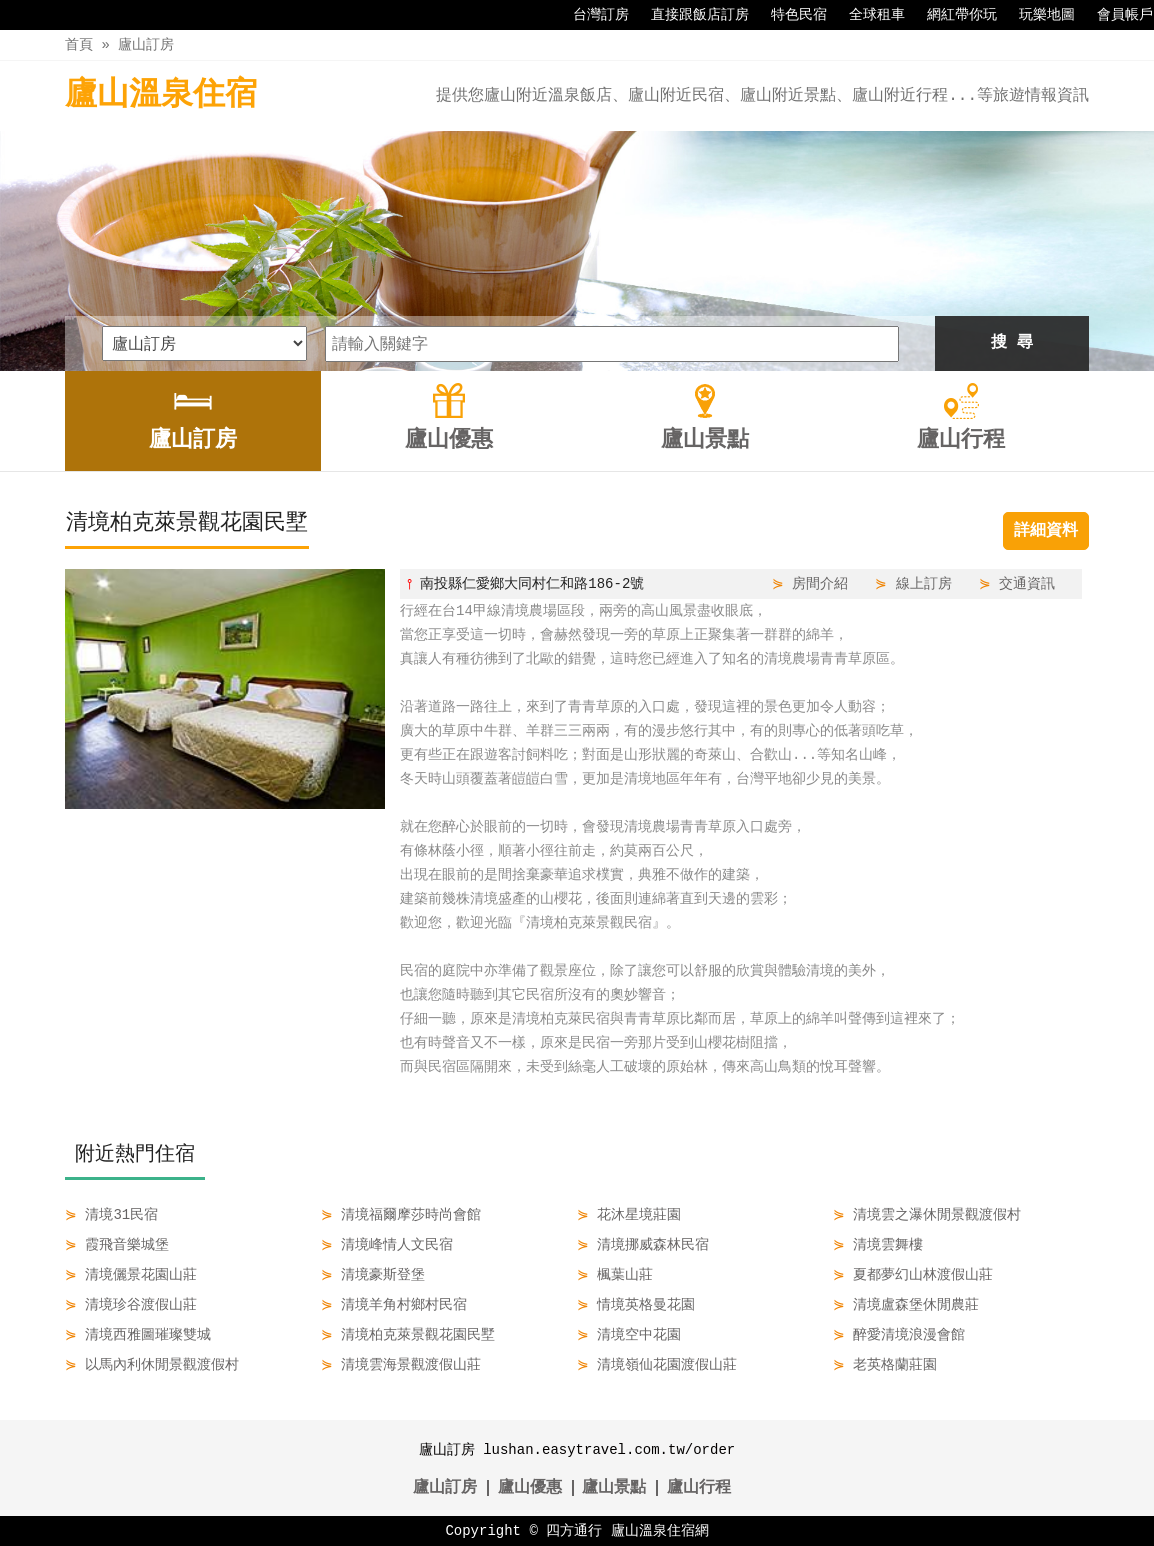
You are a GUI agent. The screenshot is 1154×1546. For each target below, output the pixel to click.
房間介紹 (820, 583)
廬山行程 (699, 1488)
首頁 (79, 44)
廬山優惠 (530, 1488)
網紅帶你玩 (952, 15)
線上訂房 (924, 583)
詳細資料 (1046, 531)
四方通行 (574, 1530)
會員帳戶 (1115, 15)
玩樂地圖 (1037, 15)
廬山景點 (614, 1488)
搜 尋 (1012, 343)
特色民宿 (789, 15)
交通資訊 (1027, 583)
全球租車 (867, 15)
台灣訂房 (591, 15)
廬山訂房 (146, 44)
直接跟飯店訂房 (690, 15)
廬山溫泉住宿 (161, 95)
